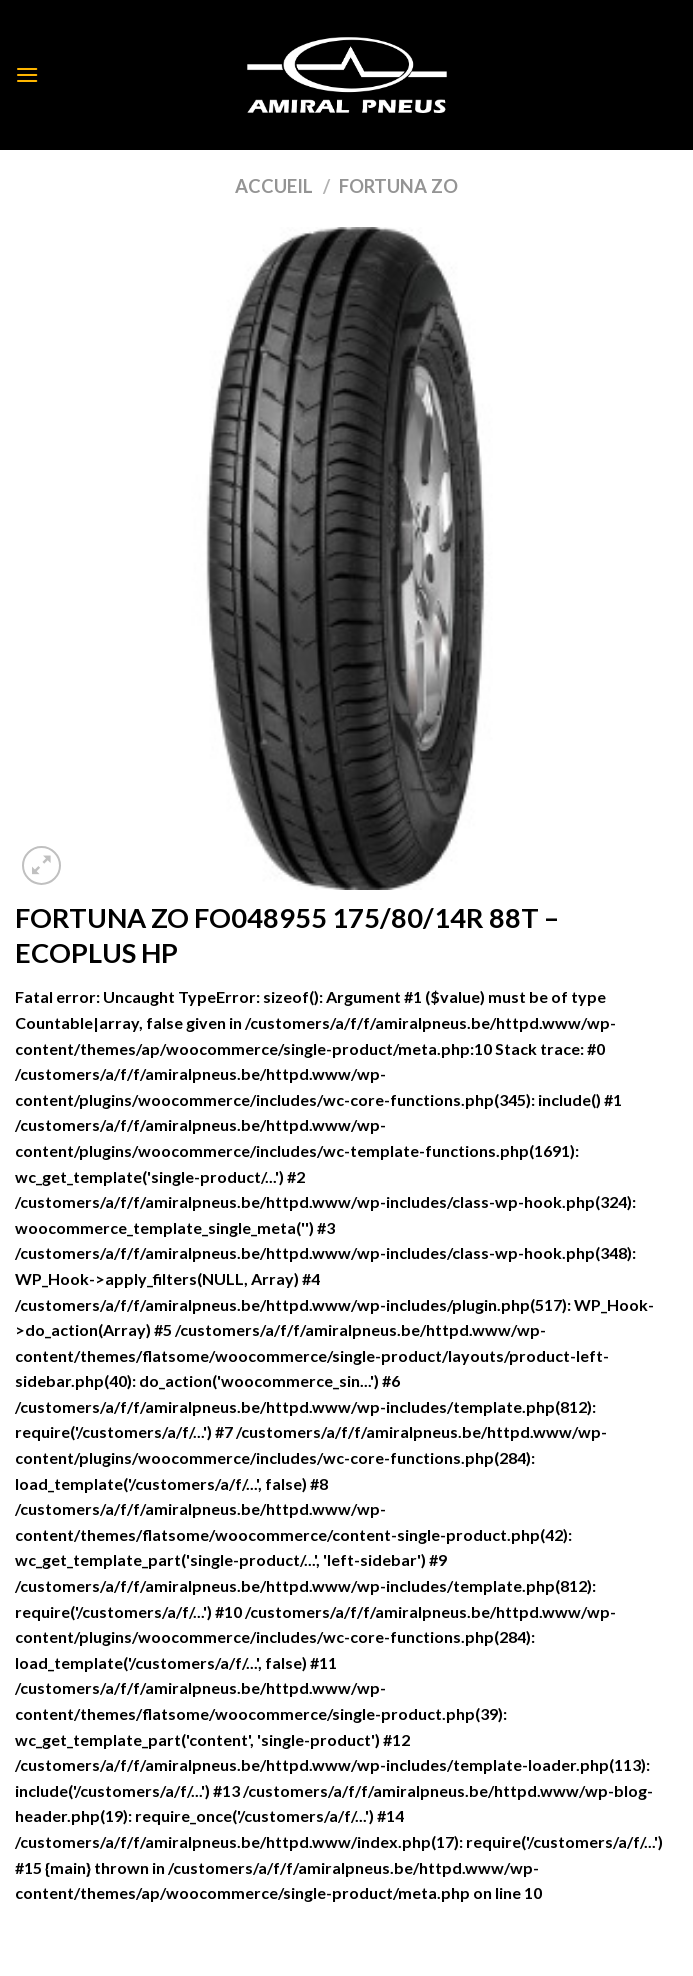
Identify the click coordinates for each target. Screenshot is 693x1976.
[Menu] (27, 74)
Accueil (274, 186)
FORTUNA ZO (398, 186)
